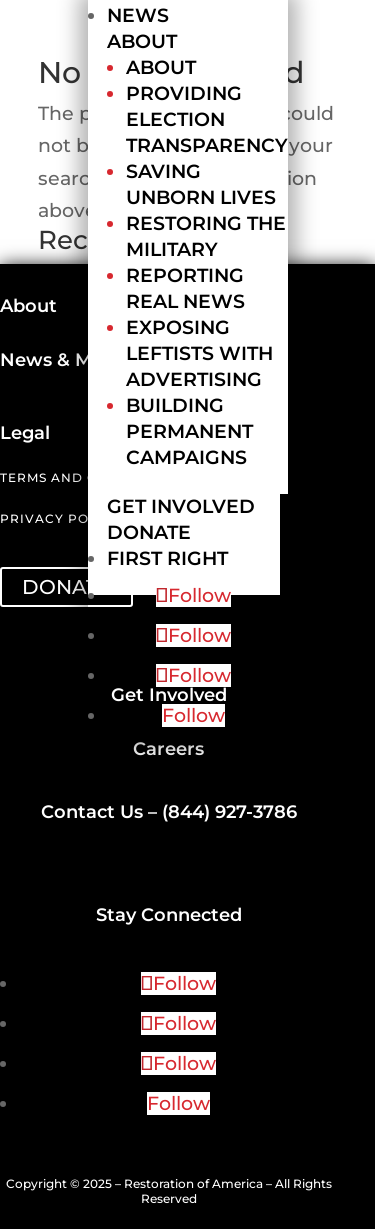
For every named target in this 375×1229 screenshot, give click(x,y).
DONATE (66, 587)
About (142, 41)
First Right (167, 558)
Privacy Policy (60, 518)
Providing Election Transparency (207, 119)
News (138, 15)
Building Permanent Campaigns (189, 431)
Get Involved (181, 506)
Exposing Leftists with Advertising (199, 353)
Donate (149, 532)
